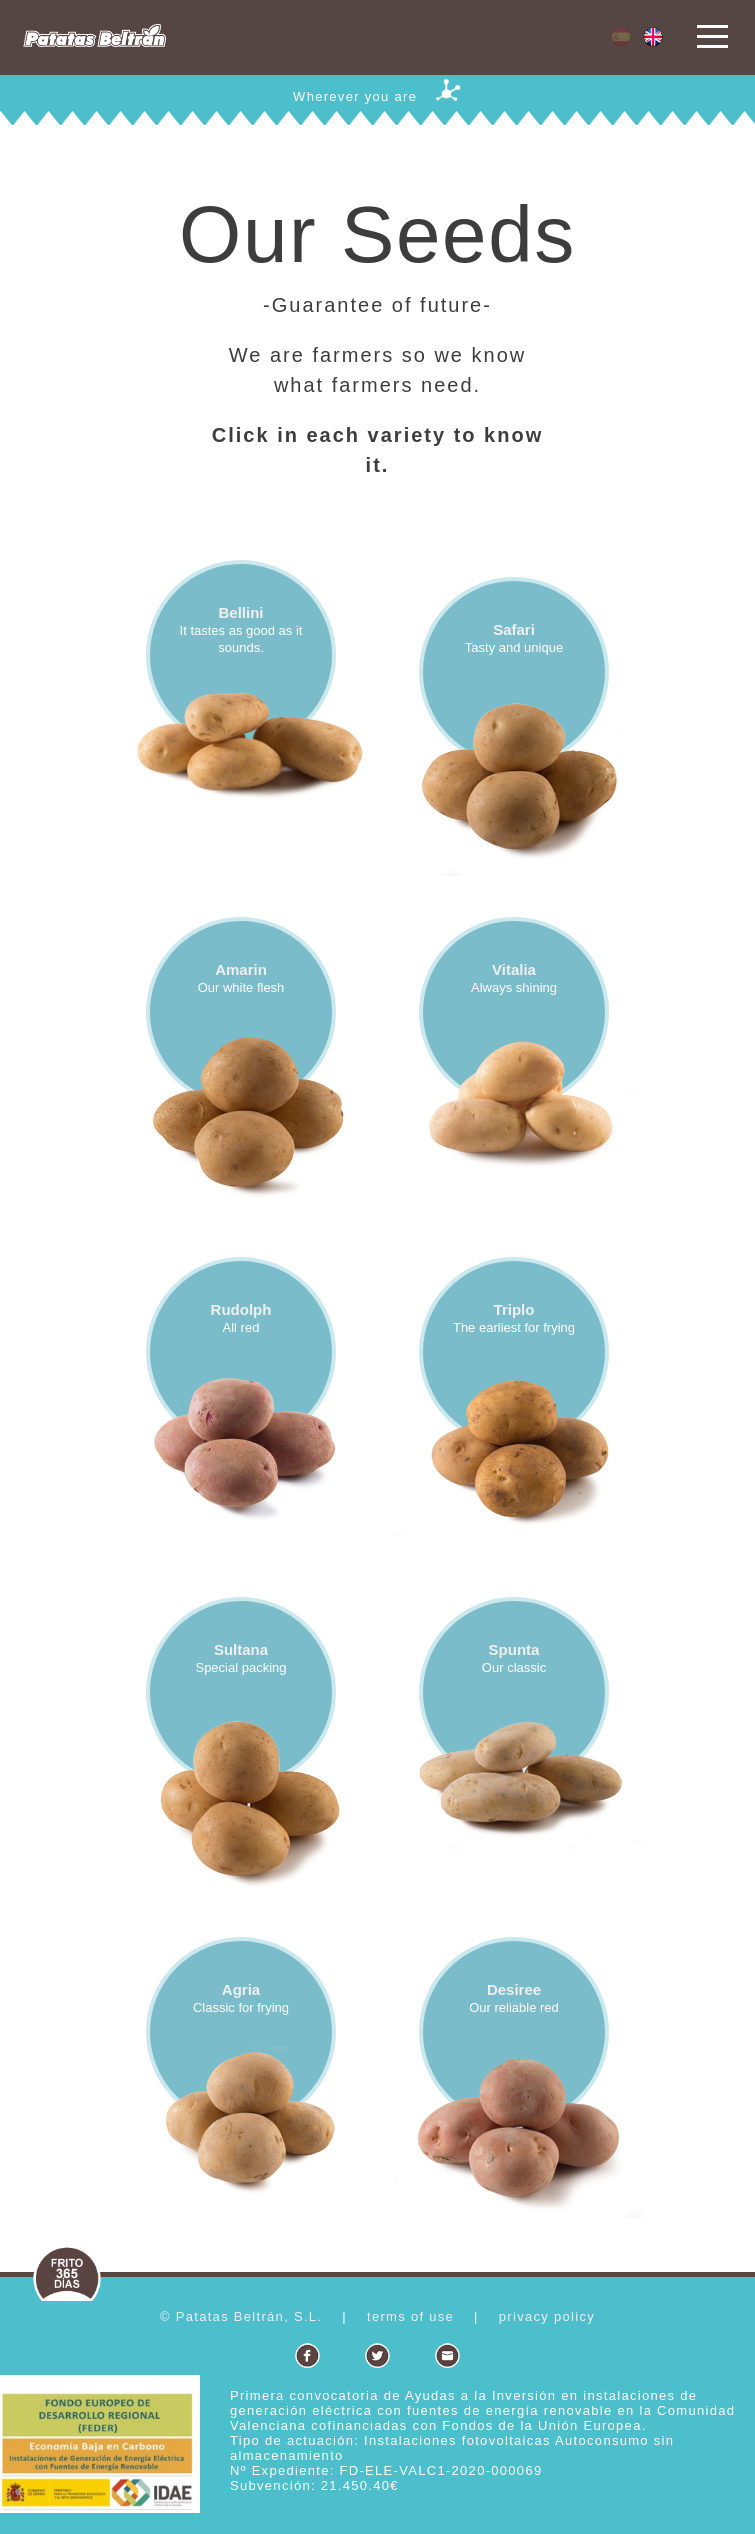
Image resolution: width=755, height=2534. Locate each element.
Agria (241, 1989)
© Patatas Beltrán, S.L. (241, 2316)
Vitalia (514, 969)
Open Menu (712, 37)
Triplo (514, 1309)
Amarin (241, 969)
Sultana (241, 1649)
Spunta (514, 1649)
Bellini (240, 612)
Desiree (514, 1989)
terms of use (410, 2316)
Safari (514, 629)
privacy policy (547, 2316)
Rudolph (241, 1309)
